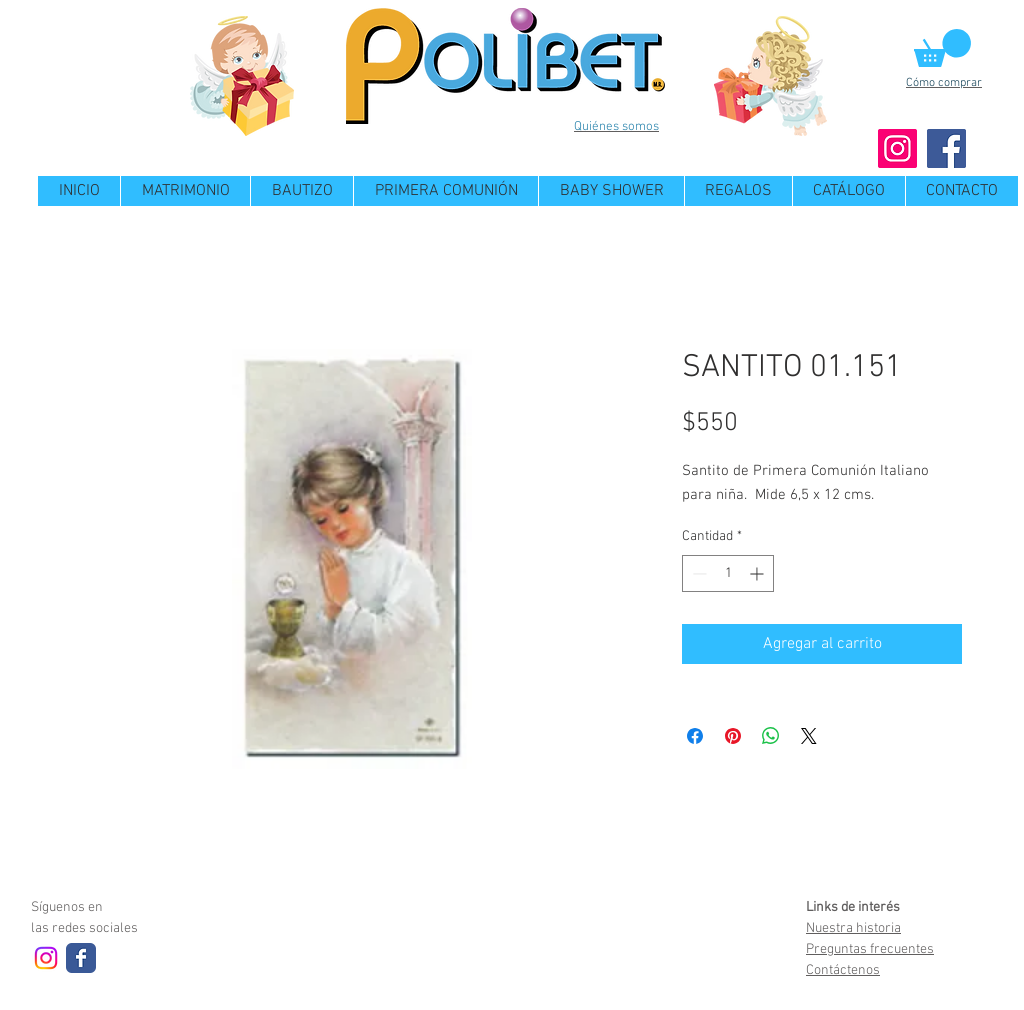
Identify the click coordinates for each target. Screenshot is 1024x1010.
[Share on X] (809, 736)
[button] (942, 48)
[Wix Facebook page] (81, 958)
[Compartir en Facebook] (695, 736)
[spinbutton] (728, 573)
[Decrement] (697, 573)
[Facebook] (946, 148)
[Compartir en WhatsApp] (771, 736)
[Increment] (758, 573)
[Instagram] (897, 148)
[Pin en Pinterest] (733, 736)
